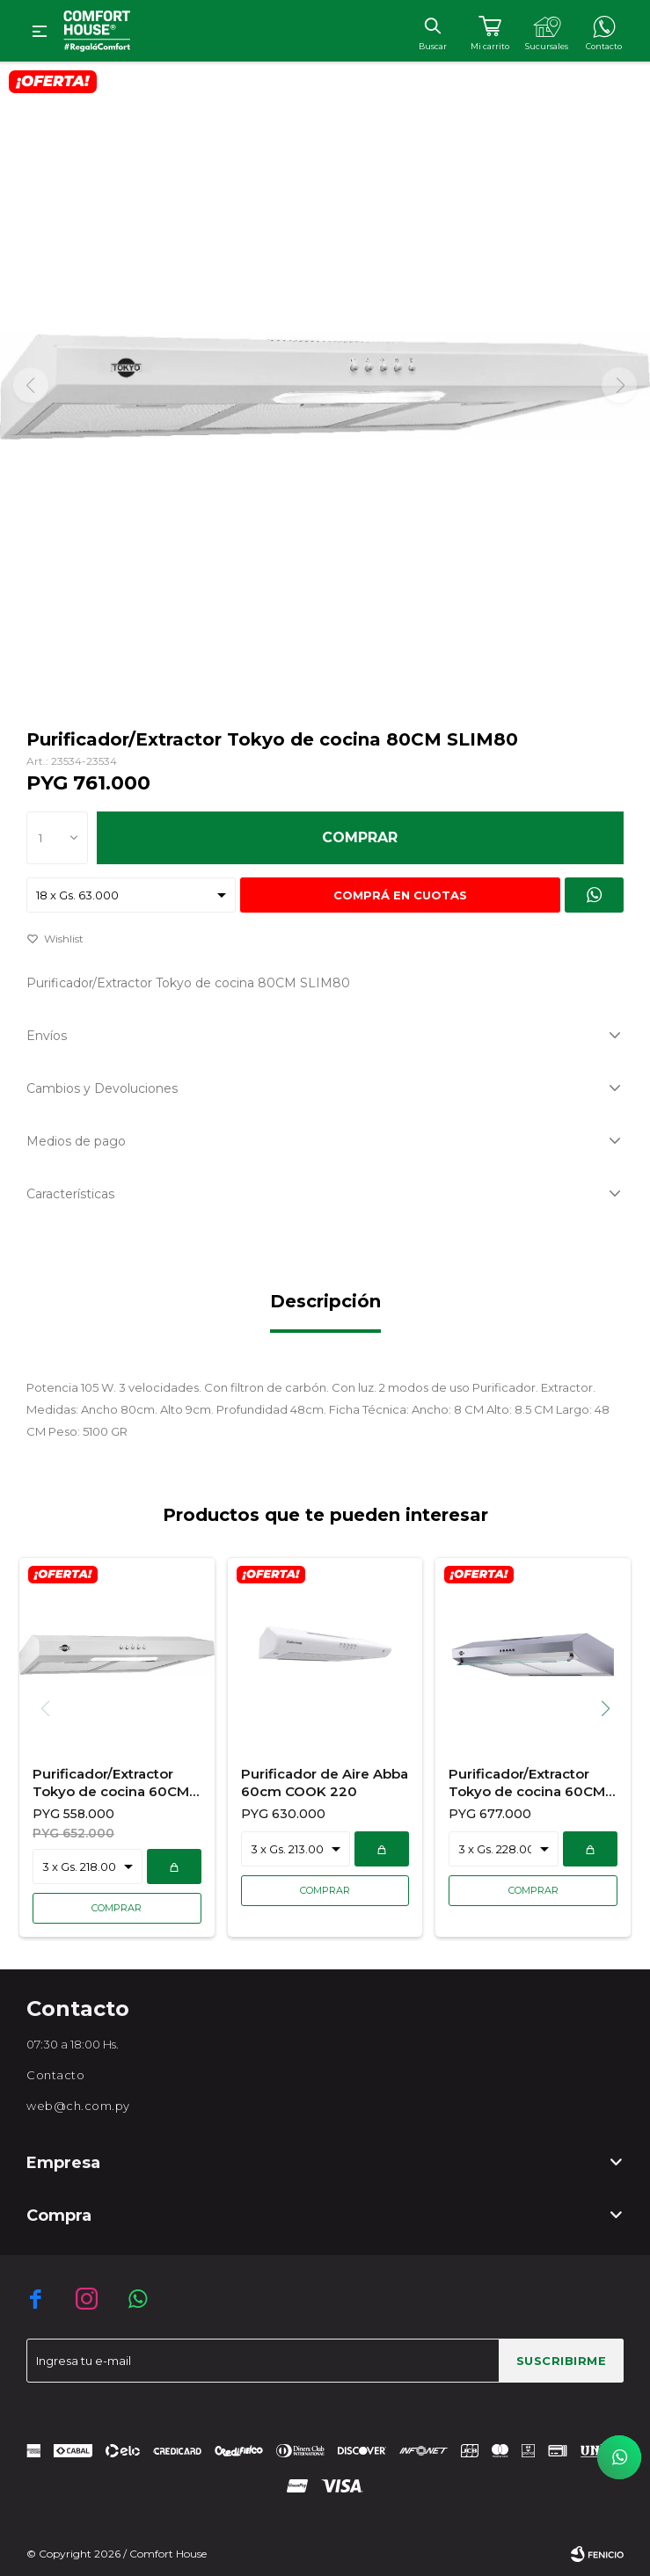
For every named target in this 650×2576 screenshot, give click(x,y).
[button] (612, 1708)
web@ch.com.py (78, 2106)
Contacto (55, 2075)
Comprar (360, 837)
